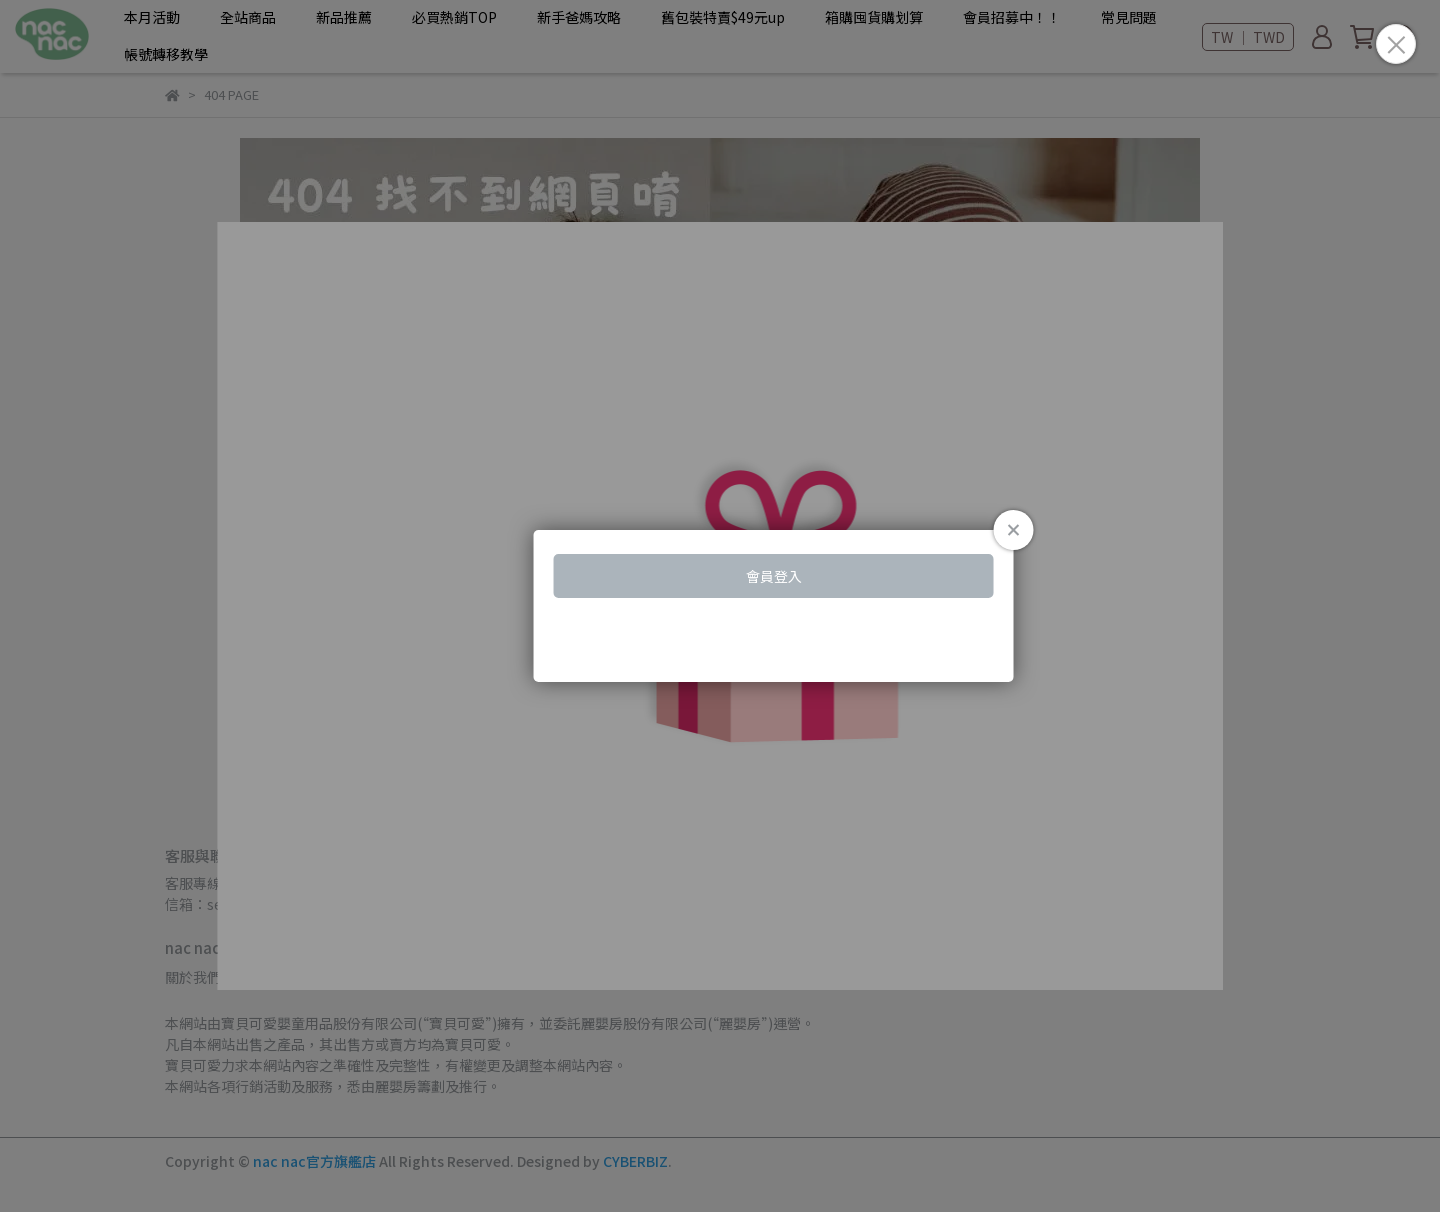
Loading (720, 606)
